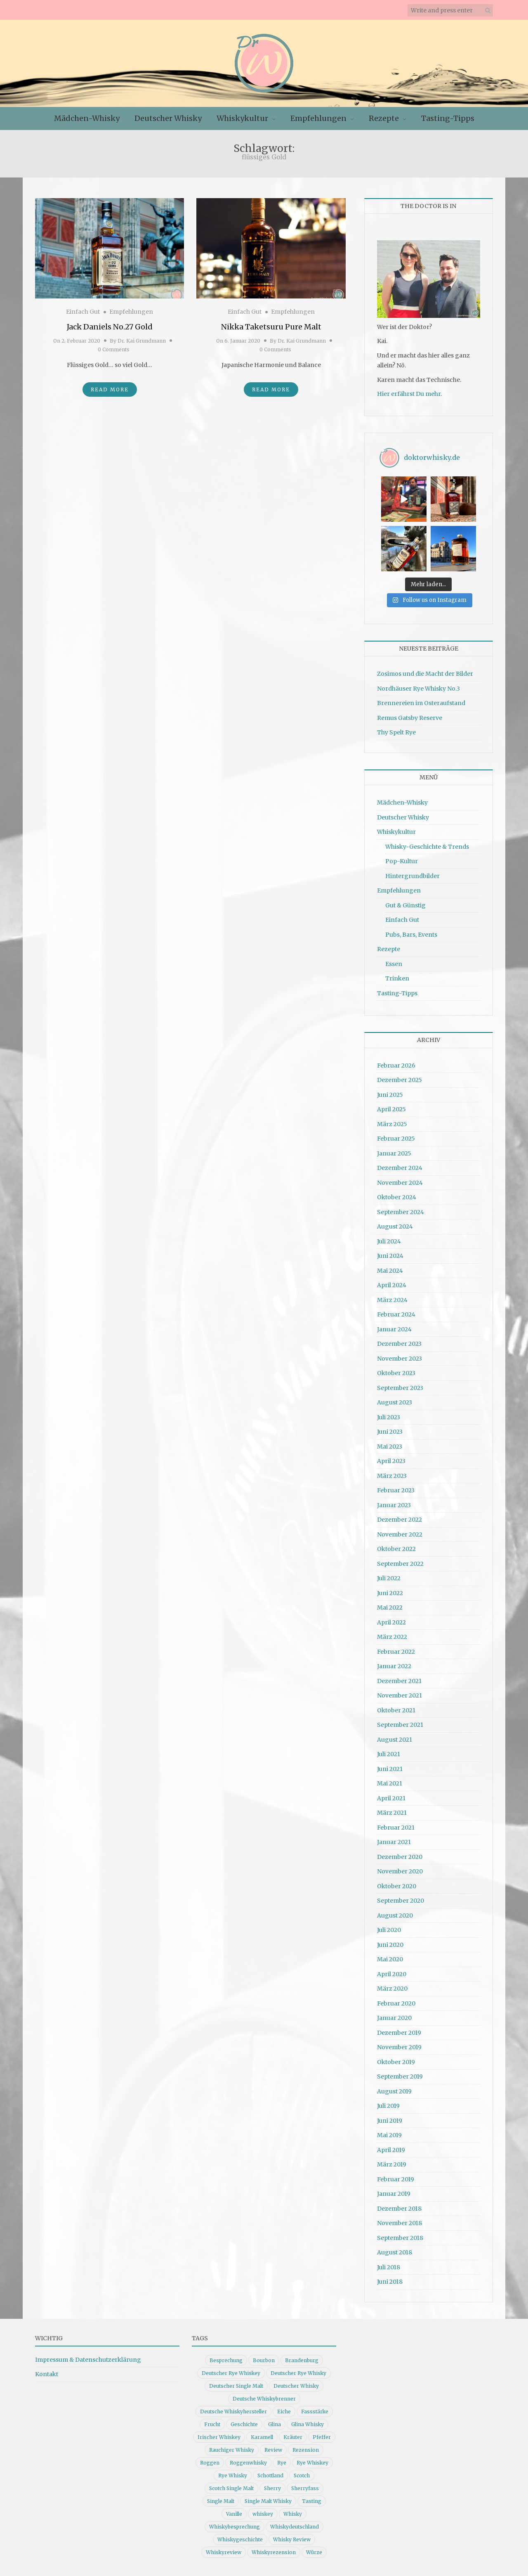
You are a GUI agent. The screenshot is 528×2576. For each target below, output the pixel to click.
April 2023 (391, 1461)
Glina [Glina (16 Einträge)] (274, 2424)
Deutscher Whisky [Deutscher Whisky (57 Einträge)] (296, 2386)
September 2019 (400, 2076)
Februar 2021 (396, 1827)
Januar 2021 (394, 1842)
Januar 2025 (394, 1153)
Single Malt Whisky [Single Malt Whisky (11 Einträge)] (268, 2501)
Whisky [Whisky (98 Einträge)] (292, 2514)
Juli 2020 (389, 1930)
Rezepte (384, 118)
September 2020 (400, 1900)
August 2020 (395, 1915)
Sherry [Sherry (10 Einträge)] (272, 2488)
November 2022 (399, 1534)
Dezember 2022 (399, 1519)
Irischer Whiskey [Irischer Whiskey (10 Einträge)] (219, 2437)
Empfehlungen (318, 118)
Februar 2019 (395, 2179)
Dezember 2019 (399, 2032)
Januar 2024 (394, 1329)
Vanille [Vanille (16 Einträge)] (234, 2514)
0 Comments (114, 349)
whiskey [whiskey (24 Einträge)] (262, 2514)
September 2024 (400, 1212)
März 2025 (392, 1124)
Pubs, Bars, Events (411, 934)
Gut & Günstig (405, 905)
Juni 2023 (390, 1431)
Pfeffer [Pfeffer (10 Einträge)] (322, 2437)
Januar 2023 (394, 1505)
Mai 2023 (389, 1446)
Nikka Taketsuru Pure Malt (271, 326)
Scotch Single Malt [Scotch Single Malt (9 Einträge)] (231, 2488)
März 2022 (392, 1637)
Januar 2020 (394, 2018)
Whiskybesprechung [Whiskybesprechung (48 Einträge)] (234, 2527)
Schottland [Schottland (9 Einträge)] (270, 2475)
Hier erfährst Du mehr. (409, 394)
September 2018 (400, 2238)
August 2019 (394, 2091)
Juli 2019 (388, 2106)
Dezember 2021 (399, 1681)
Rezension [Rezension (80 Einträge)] (305, 2450)
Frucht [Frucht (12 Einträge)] (212, 2424)
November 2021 (399, 1695)
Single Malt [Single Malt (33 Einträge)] (220, 2501)
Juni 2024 (390, 1256)
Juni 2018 (390, 2281)
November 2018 (399, 2223)
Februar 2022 (396, 1651)
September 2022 (400, 1563)
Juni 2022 (390, 1593)
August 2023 (394, 1402)
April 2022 (391, 1622)
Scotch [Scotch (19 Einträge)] (302, 2475)
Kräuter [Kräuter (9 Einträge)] (292, 2437)
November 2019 (399, 2047)
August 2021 (394, 1739)
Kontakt (46, 2374)
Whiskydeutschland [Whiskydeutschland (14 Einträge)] (294, 2527)
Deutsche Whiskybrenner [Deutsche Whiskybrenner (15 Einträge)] (264, 2399)
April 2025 (391, 1109)
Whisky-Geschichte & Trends (427, 846)
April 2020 (391, 1974)
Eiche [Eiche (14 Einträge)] (284, 2411)
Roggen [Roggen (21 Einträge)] (209, 2463)
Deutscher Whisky (168, 118)
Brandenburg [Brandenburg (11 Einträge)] (301, 2360)
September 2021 (400, 1724)
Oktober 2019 (396, 2062)
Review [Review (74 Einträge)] (273, 2450)
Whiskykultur (242, 118)
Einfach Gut (83, 311)
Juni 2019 (389, 2120)
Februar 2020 (396, 2003)
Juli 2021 (388, 1754)
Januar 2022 (394, 1666)
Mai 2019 (389, 2135)
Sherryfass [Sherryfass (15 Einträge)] (305, 2488)
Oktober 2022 (396, 1549)
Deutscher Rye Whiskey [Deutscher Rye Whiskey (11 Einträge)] (231, 2373)
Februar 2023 (396, 1490)
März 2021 (392, 1812)
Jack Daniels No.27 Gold (110, 326)
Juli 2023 (388, 1417)
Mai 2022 (390, 1607)
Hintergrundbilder (412, 876)
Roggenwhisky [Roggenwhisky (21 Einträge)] (248, 2463)
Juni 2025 (390, 1095)
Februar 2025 (396, 1138)
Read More (110, 389)
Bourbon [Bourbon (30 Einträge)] (264, 2360)
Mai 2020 (390, 1959)
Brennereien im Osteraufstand (421, 703)
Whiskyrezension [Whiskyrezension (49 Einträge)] (274, 2552)
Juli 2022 (389, 1578)
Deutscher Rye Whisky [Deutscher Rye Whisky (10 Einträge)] (298, 2373)
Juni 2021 (390, 1769)
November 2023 (399, 1358)
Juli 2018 (388, 2267)
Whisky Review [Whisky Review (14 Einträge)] (292, 2539)
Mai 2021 (389, 1783)
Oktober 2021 (396, 1710)
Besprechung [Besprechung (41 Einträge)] (226, 2360)
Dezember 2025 (399, 1080)
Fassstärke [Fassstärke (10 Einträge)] (314, 2411)
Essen (393, 964)
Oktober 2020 (396, 1886)
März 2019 (391, 2164)
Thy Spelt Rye (396, 732)
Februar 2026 (396, 1065)
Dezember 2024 (399, 1168)
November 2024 (400, 1182)
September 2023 (400, 1388)
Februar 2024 (396, 1314)
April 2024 (391, 1285)
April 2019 (391, 2150)
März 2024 (392, 1300)
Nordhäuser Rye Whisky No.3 (418, 688)
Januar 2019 (393, 2193)
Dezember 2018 (399, 2208)
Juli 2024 (389, 1241)
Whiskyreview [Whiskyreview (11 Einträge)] (223, 2552)
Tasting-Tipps (447, 118)
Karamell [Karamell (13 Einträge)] (262, 2437)
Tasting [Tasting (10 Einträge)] (311, 2501)
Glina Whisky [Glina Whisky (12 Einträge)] (307, 2424)
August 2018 (394, 2252)
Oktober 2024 (396, 1197)
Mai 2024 (390, 1270)
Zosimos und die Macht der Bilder (425, 673)
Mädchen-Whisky (87, 118)
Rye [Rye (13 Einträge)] (281, 2463)
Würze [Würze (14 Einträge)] (314, 2552)
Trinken (397, 978)
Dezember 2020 (399, 1857)
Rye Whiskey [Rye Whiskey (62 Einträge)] (312, 2463)
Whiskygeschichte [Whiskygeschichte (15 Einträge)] (240, 2539)
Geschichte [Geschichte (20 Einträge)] (244, 2424)
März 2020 (392, 1988)
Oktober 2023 (396, 1373)
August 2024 (395, 1226)
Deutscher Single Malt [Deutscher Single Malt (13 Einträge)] (236, 2386)
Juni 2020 (390, 1945)
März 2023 (392, 1476)
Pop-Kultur (401, 861)
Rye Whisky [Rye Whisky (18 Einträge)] (232, 2475)
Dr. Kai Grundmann (142, 341)
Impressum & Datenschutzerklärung (88, 2359)
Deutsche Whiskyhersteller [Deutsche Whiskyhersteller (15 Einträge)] (233, 2411)
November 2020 (400, 1871)
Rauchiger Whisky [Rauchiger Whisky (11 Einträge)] (231, 2450)
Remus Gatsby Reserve (409, 718)
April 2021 (391, 1798)
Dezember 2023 (399, 1343)
